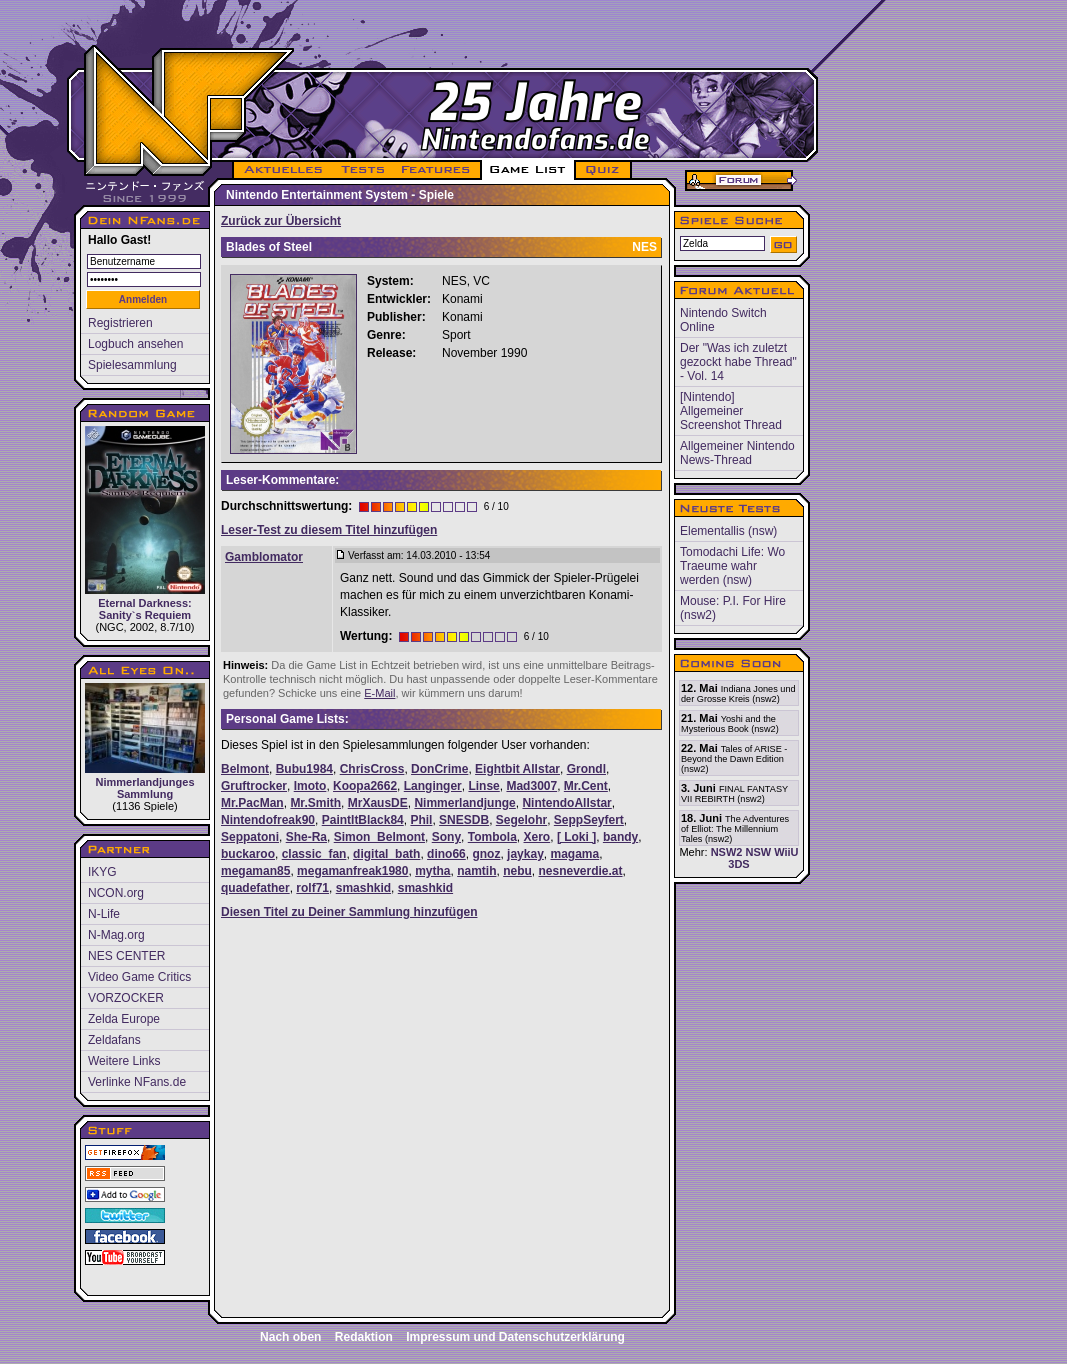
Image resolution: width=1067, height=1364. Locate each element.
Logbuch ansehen (135, 344)
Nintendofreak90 (268, 820)
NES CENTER (126, 956)
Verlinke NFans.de (137, 1082)
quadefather (255, 888)
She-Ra (306, 837)
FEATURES (436, 170)
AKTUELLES (282, 170)
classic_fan (314, 854)
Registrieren (120, 323)
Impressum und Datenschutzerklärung (515, 1337)
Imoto (310, 786)
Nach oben (290, 1337)
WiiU (786, 852)
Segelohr (521, 820)
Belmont (245, 769)
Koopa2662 (365, 786)
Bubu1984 (304, 769)
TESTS (361, 170)
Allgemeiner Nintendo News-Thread (737, 453)
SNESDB (464, 820)
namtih (476, 871)
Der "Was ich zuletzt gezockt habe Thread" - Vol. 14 (738, 362)
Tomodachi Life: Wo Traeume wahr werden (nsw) (732, 566)
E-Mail (379, 693)
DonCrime (439, 769)
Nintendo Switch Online (723, 320)
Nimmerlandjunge (464, 803)
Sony (446, 837)
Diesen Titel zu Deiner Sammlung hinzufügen (349, 912)
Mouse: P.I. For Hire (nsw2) (733, 608)
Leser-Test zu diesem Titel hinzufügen (329, 530)
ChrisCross (372, 769)
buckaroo (248, 854)
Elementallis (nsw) (728, 531)
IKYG (102, 872)
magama (574, 854)
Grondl (586, 769)
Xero (537, 837)
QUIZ (603, 170)
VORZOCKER (126, 998)
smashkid (363, 888)
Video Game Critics (139, 977)
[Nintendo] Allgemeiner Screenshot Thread (731, 411)
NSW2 (727, 852)
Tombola (492, 837)
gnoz (486, 854)
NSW (758, 852)
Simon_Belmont (379, 837)
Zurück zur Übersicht (281, 221)
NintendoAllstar (566, 803)
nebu (517, 871)
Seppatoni (250, 837)
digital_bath (386, 854)
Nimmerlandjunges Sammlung (145, 741)
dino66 (446, 854)
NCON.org (116, 893)
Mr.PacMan (252, 803)
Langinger (433, 786)
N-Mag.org (116, 935)
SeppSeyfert (589, 820)
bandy (620, 837)
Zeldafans (114, 1040)
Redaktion (364, 1337)
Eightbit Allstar (517, 769)
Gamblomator (264, 557)
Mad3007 (531, 786)
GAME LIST (528, 170)
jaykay (525, 854)
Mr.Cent (586, 786)
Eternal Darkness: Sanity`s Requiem (145, 523)
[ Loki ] (576, 837)
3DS (738, 864)
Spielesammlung (132, 365)
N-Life (104, 914)
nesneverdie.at (581, 871)
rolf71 (312, 888)
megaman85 (255, 871)
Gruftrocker (254, 786)
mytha (432, 871)
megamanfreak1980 (352, 871)
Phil (421, 820)
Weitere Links (124, 1061)
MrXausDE (378, 803)
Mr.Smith (315, 803)
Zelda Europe (124, 1019)
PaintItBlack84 (363, 820)
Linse (483, 786)
